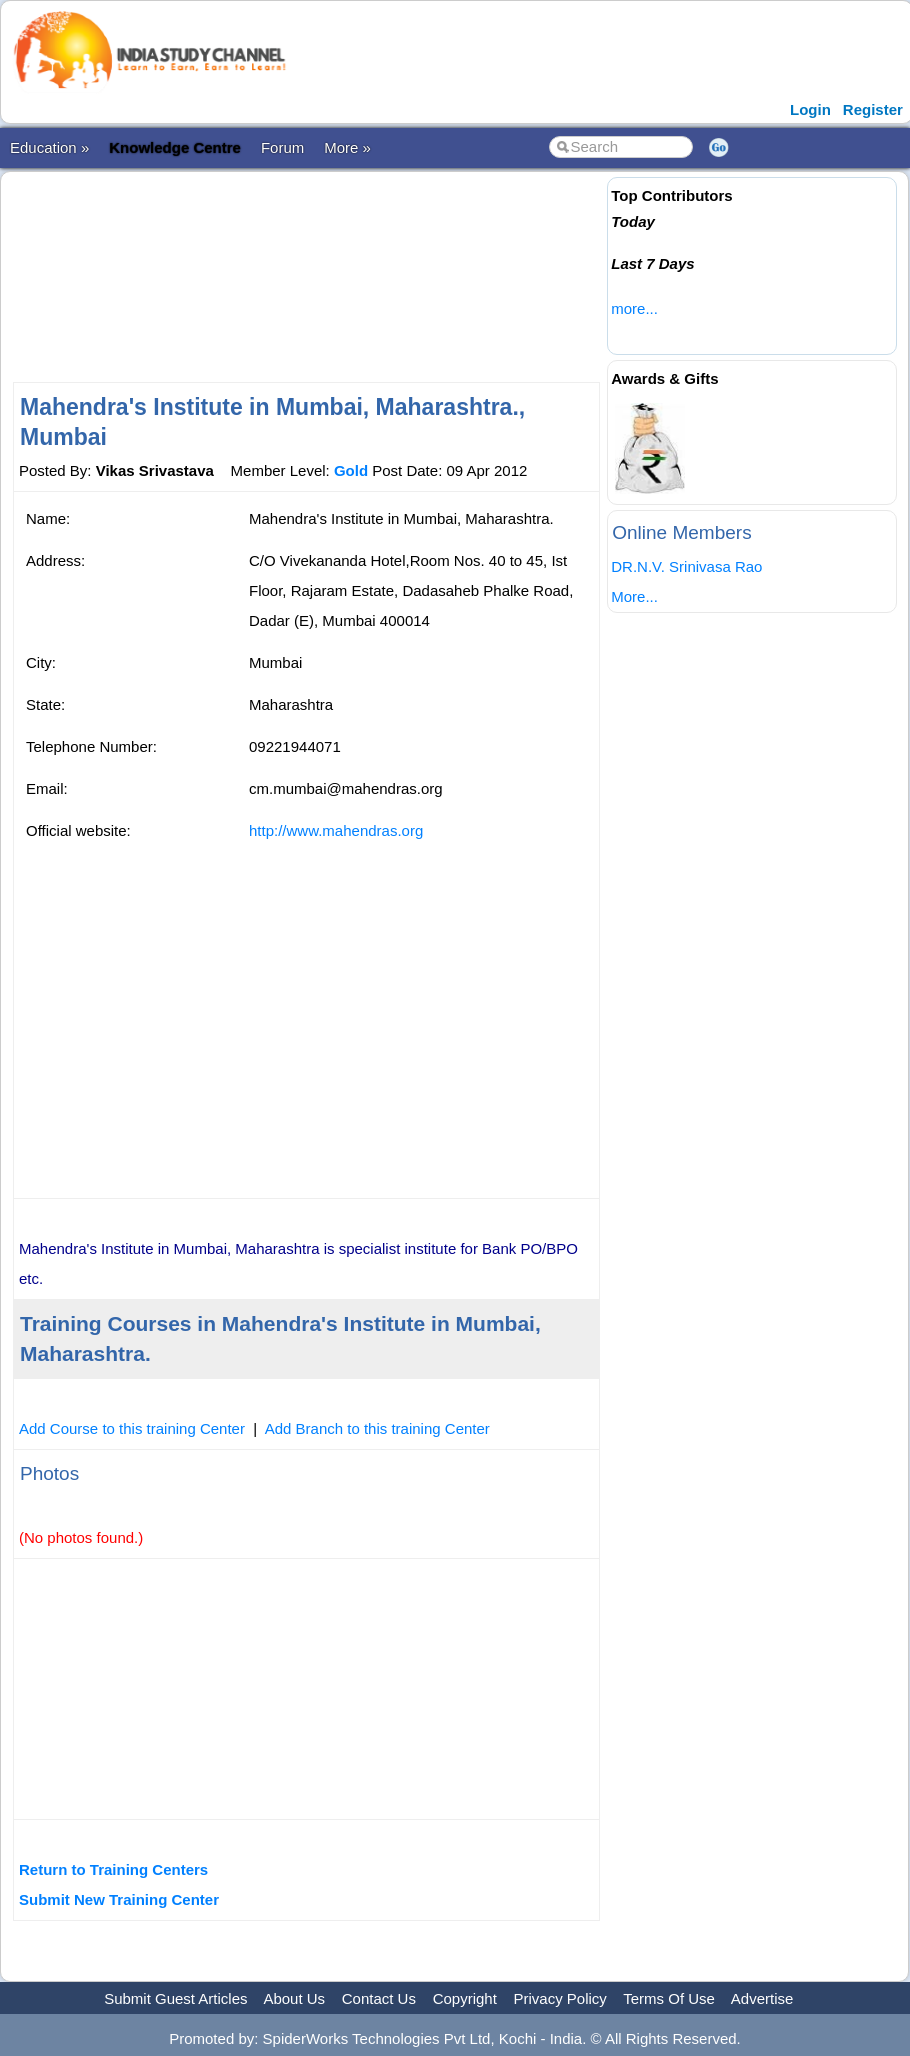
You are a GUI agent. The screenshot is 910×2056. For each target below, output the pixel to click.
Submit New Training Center (119, 1899)
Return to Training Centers (113, 1869)
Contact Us (379, 1998)
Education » (49, 147)
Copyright (465, 1998)
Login (810, 109)
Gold (351, 470)
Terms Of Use (669, 1998)
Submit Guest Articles (175, 1998)
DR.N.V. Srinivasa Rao (686, 566)
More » (347, 147)
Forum (282, 147)
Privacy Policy (560, 1998)
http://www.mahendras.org (336, 830)
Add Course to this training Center (132, 1428)
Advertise (762, 1998)
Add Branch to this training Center (377, 1428)
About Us (294, 1998)
